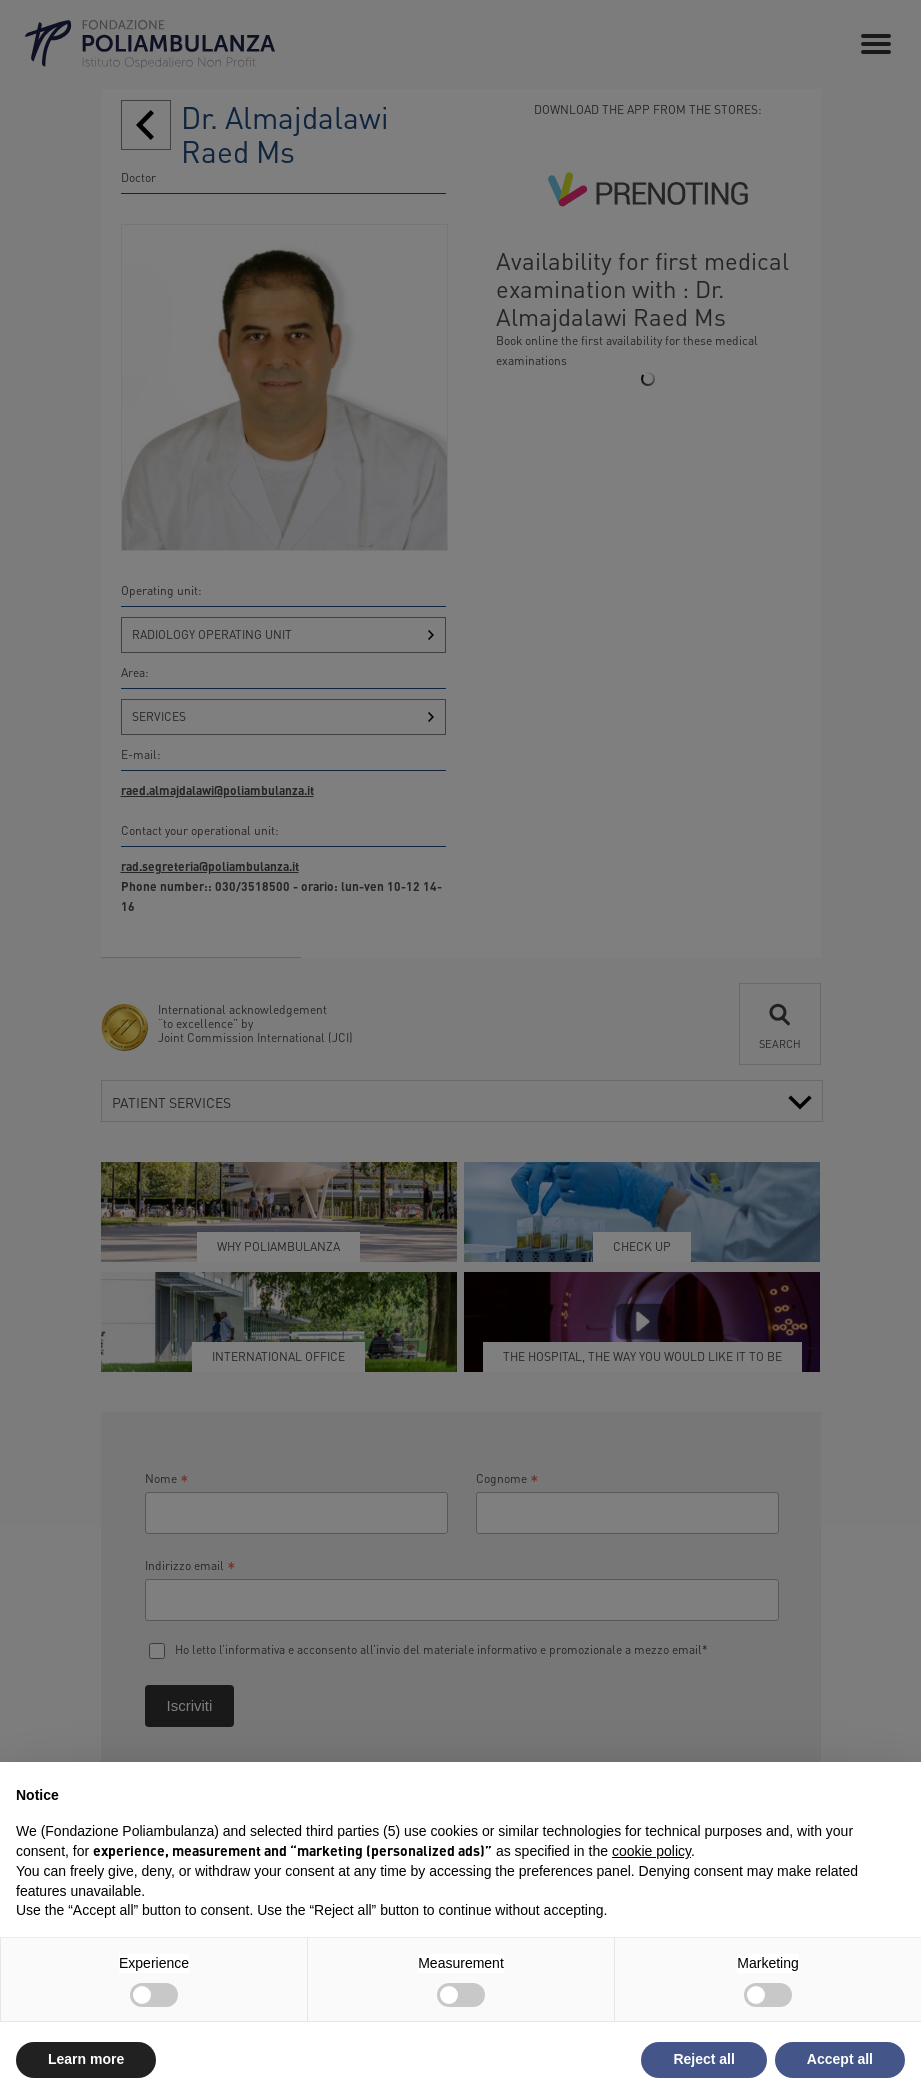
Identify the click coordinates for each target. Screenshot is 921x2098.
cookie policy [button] (651, 1851)
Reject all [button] (703, 2059)
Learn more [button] (86, 2059)
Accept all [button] (840, 2059)
